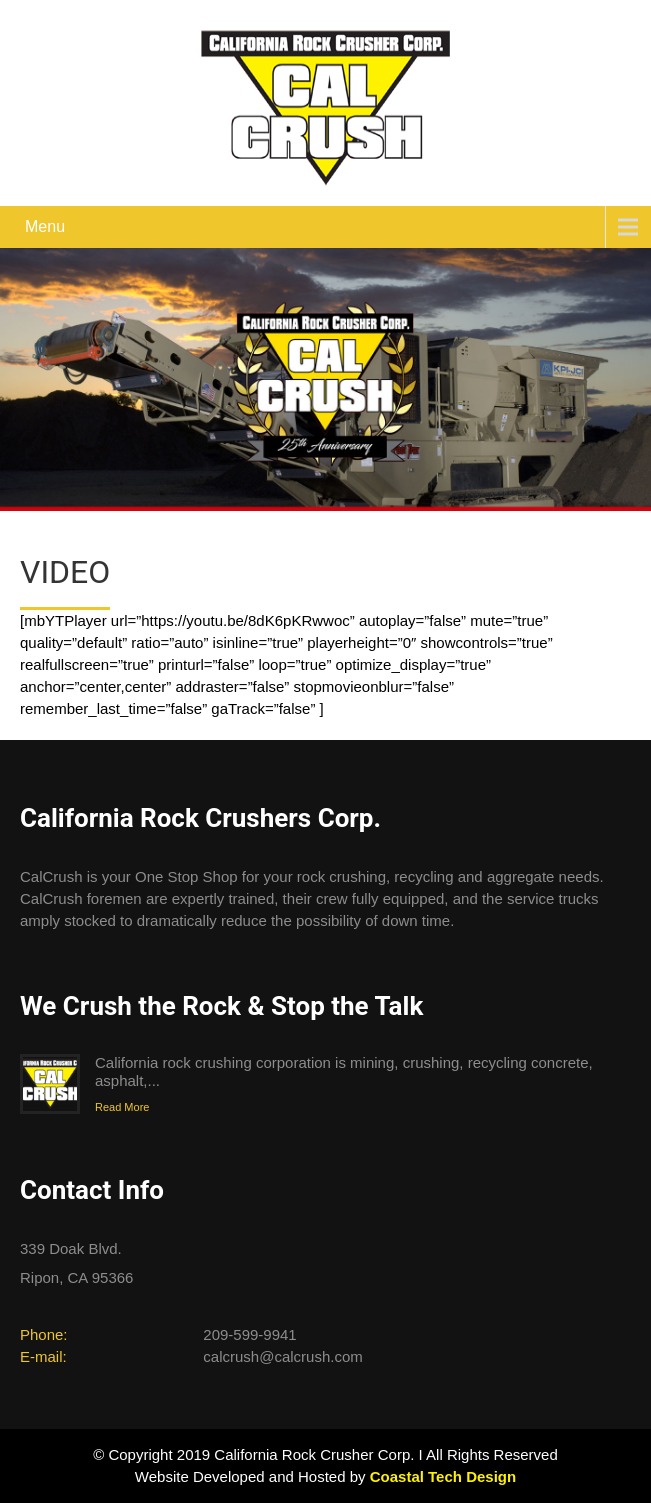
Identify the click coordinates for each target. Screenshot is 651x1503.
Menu (45, 226)
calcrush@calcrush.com (282, 1356)
